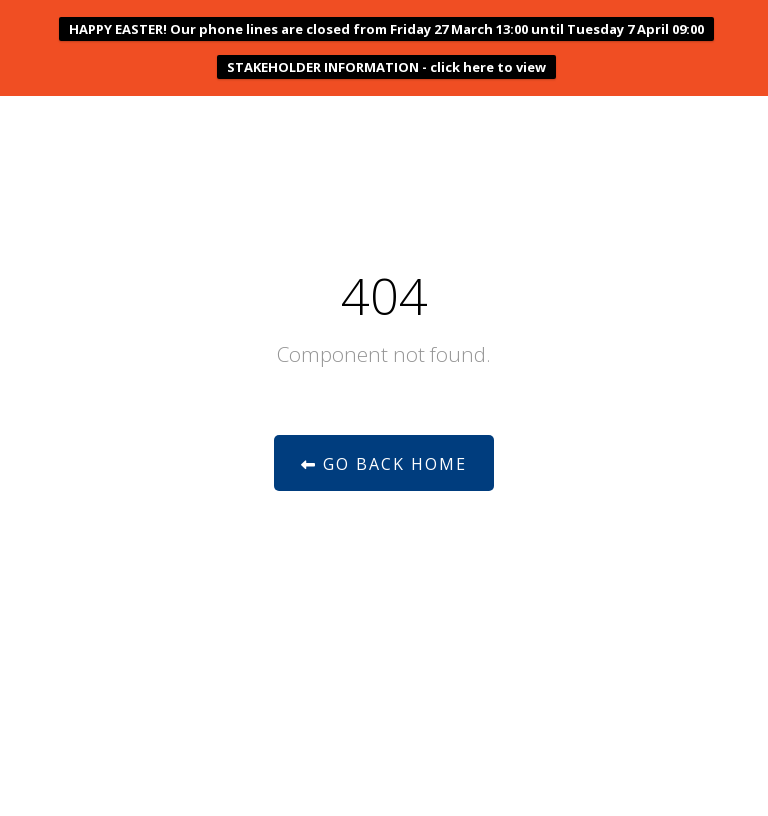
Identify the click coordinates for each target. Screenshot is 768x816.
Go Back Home (384, 464)
